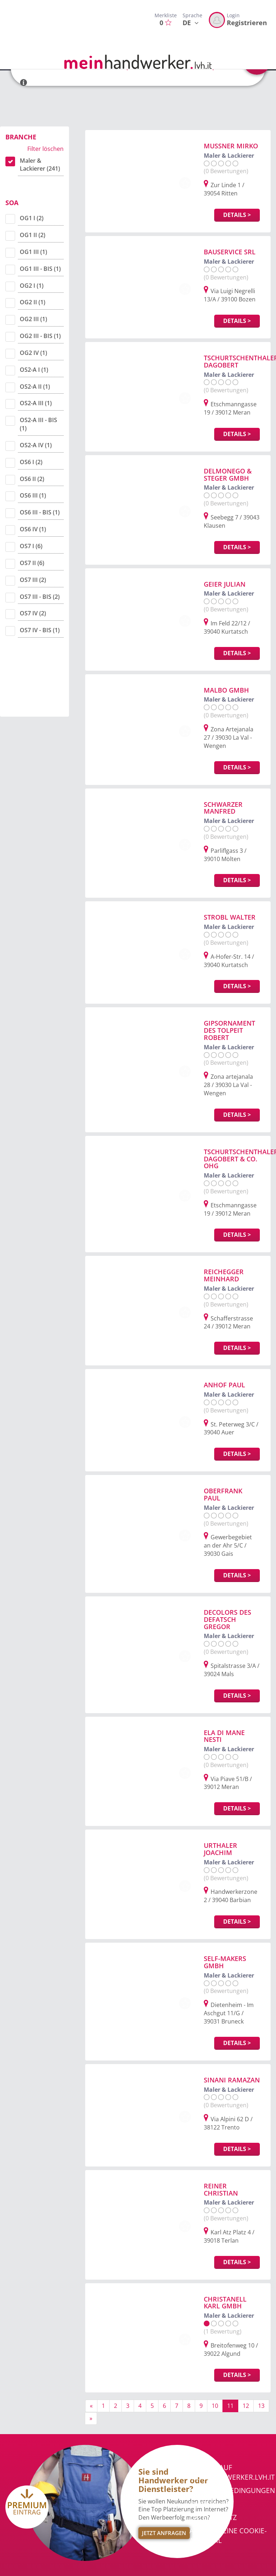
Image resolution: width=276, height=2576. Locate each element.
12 (246, 2406)
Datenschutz (213, 2517)
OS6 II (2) (32, 479)
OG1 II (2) (32, 235)
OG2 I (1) (31, 286)
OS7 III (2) (33, 580)
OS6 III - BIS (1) (40, 512)
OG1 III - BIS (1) (40, 269)
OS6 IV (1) (33, 529)
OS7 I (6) (31, 546)
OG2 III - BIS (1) (40, 336)
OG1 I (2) (31, 218)
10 (215, 2406)
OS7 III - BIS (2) (40, 597)
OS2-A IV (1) (36, 445)
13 (261, 2406)
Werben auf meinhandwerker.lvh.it (232, 2472)
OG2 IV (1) (33, 353)
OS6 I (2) (31, 462)
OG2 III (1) (33, 319)
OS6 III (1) (33, 495)
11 (230, 2406)
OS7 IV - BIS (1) (40, 630)
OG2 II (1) (32, 302)
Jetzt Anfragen (164, 2532)
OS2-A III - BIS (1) (38, 424)
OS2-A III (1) (36, 403)
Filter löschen (45, 149)
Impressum (208, 2503)
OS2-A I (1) (34, 370)
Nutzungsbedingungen (232, 2490)
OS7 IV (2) (33, 613)
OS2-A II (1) (35, 386)
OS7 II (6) (32, 563)
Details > (237, 215)
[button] (23, 78)
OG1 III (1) (33, 252)
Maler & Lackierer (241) (40, 165)
